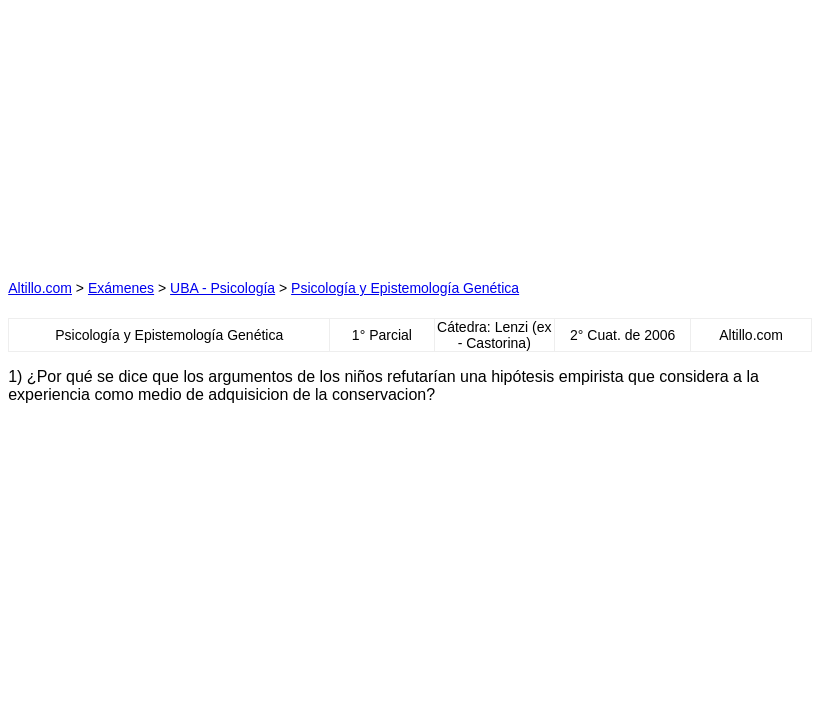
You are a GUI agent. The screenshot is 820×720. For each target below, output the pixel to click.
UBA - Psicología (222, 288)
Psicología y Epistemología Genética (405, 288)
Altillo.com (40, 288)
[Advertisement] (220, 133)
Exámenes (121, 288)
